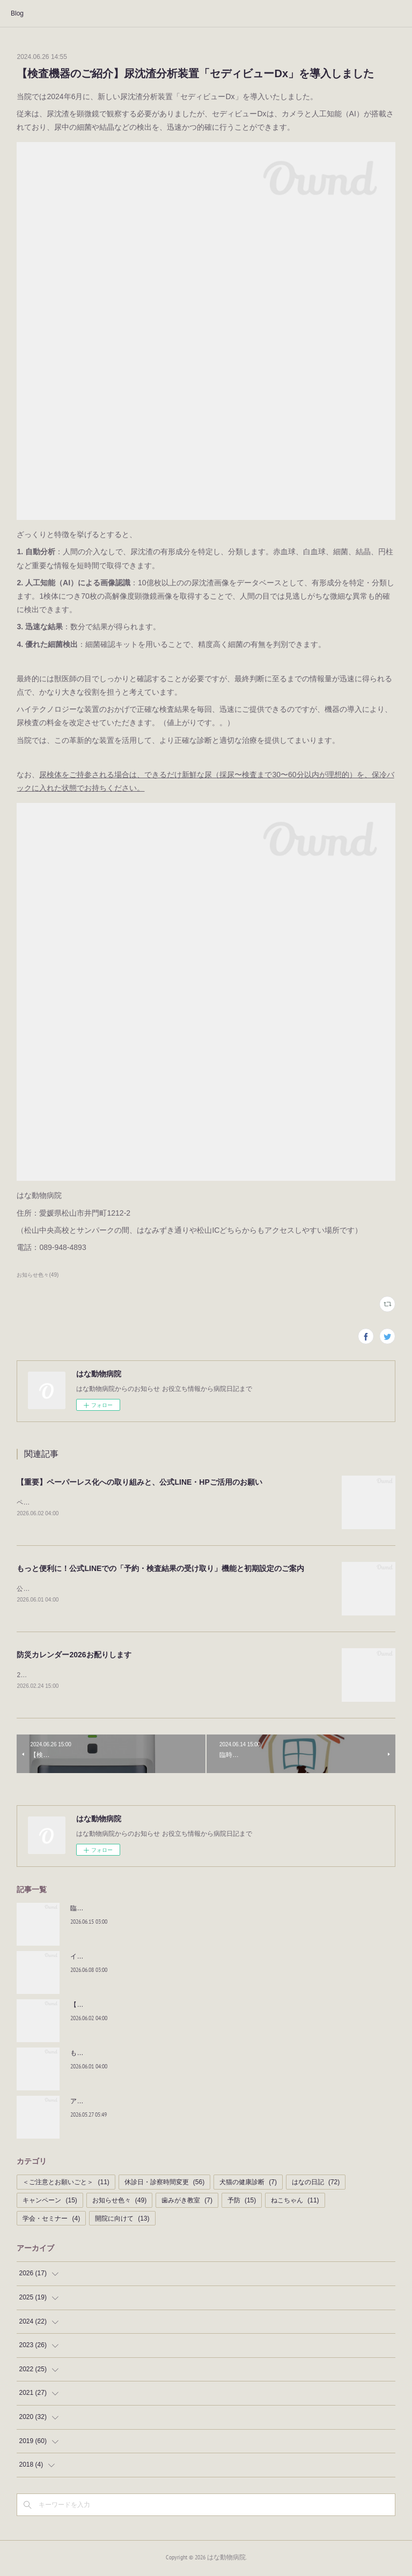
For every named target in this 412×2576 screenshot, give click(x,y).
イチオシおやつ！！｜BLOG (111, 1958)
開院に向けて (122, 2220)
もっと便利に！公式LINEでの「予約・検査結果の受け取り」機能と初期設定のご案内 (160, 1569)
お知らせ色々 (119, 2202)
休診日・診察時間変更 (164, 2184)
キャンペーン (50, 2202)
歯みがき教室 (186, 2202)
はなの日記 (316, 2184)
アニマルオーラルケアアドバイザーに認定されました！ (150, 2103)
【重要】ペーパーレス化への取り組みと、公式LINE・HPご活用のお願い (139, 1482)
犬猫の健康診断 (248, 2184)
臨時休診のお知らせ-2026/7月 (113, 1910)
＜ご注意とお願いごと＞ (66, 2184)
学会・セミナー (51, 2220)
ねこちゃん (295, 2202)
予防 (241, 2202)
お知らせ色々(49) (37, 1275)
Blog (17, 13)
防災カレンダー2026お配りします (74, 1656)
